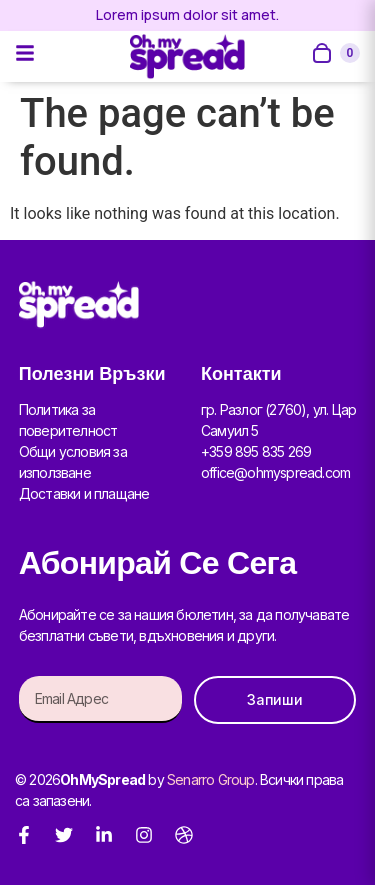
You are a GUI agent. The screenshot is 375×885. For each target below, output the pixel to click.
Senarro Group (211, 779)
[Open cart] (335, 53)
